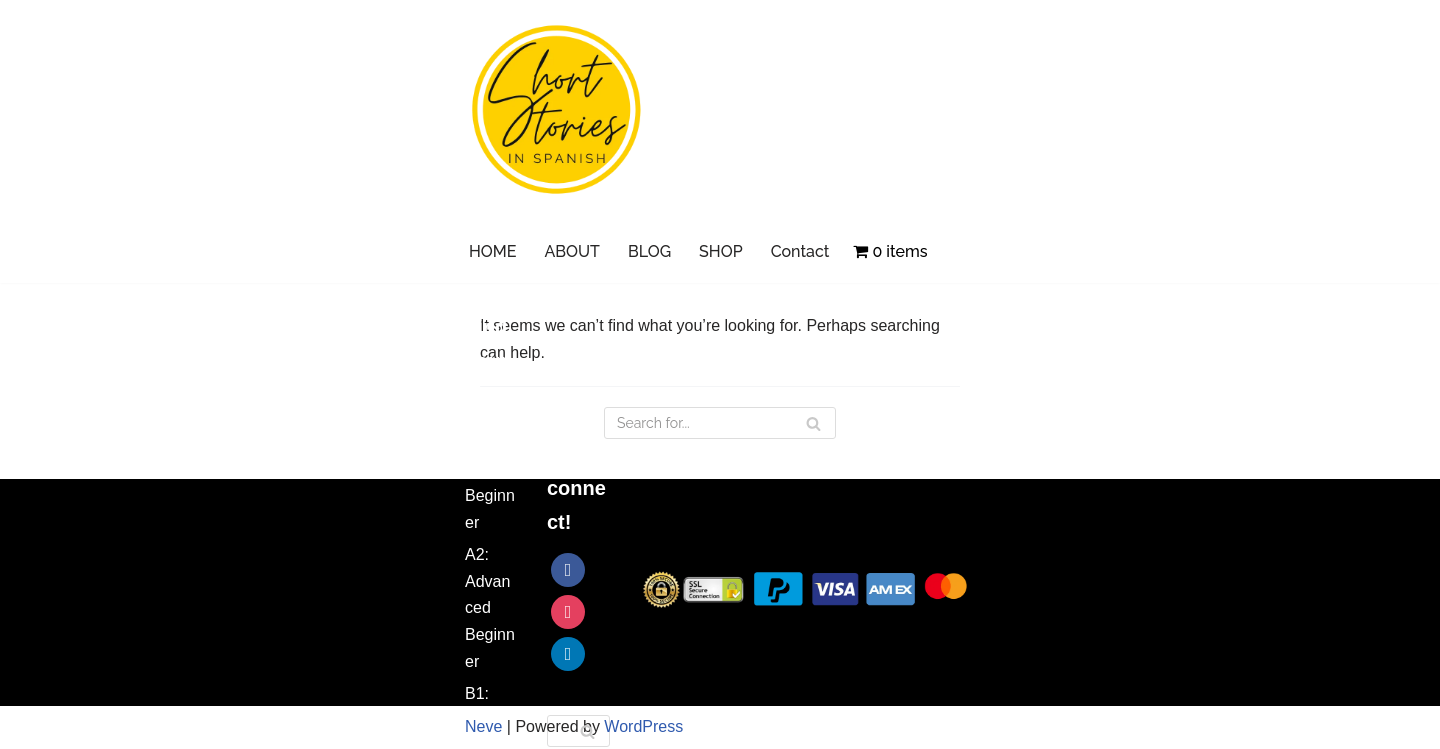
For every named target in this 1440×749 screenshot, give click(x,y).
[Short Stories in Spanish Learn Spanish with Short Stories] (557, 110)
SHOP (721, 251)
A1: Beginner (490, 495)
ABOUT (572, 251)
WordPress (643, 726)
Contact (800, 251)
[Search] (587, 731)
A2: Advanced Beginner (490, 608)
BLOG (649, 251)
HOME (493, 251)
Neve (483, 726)
